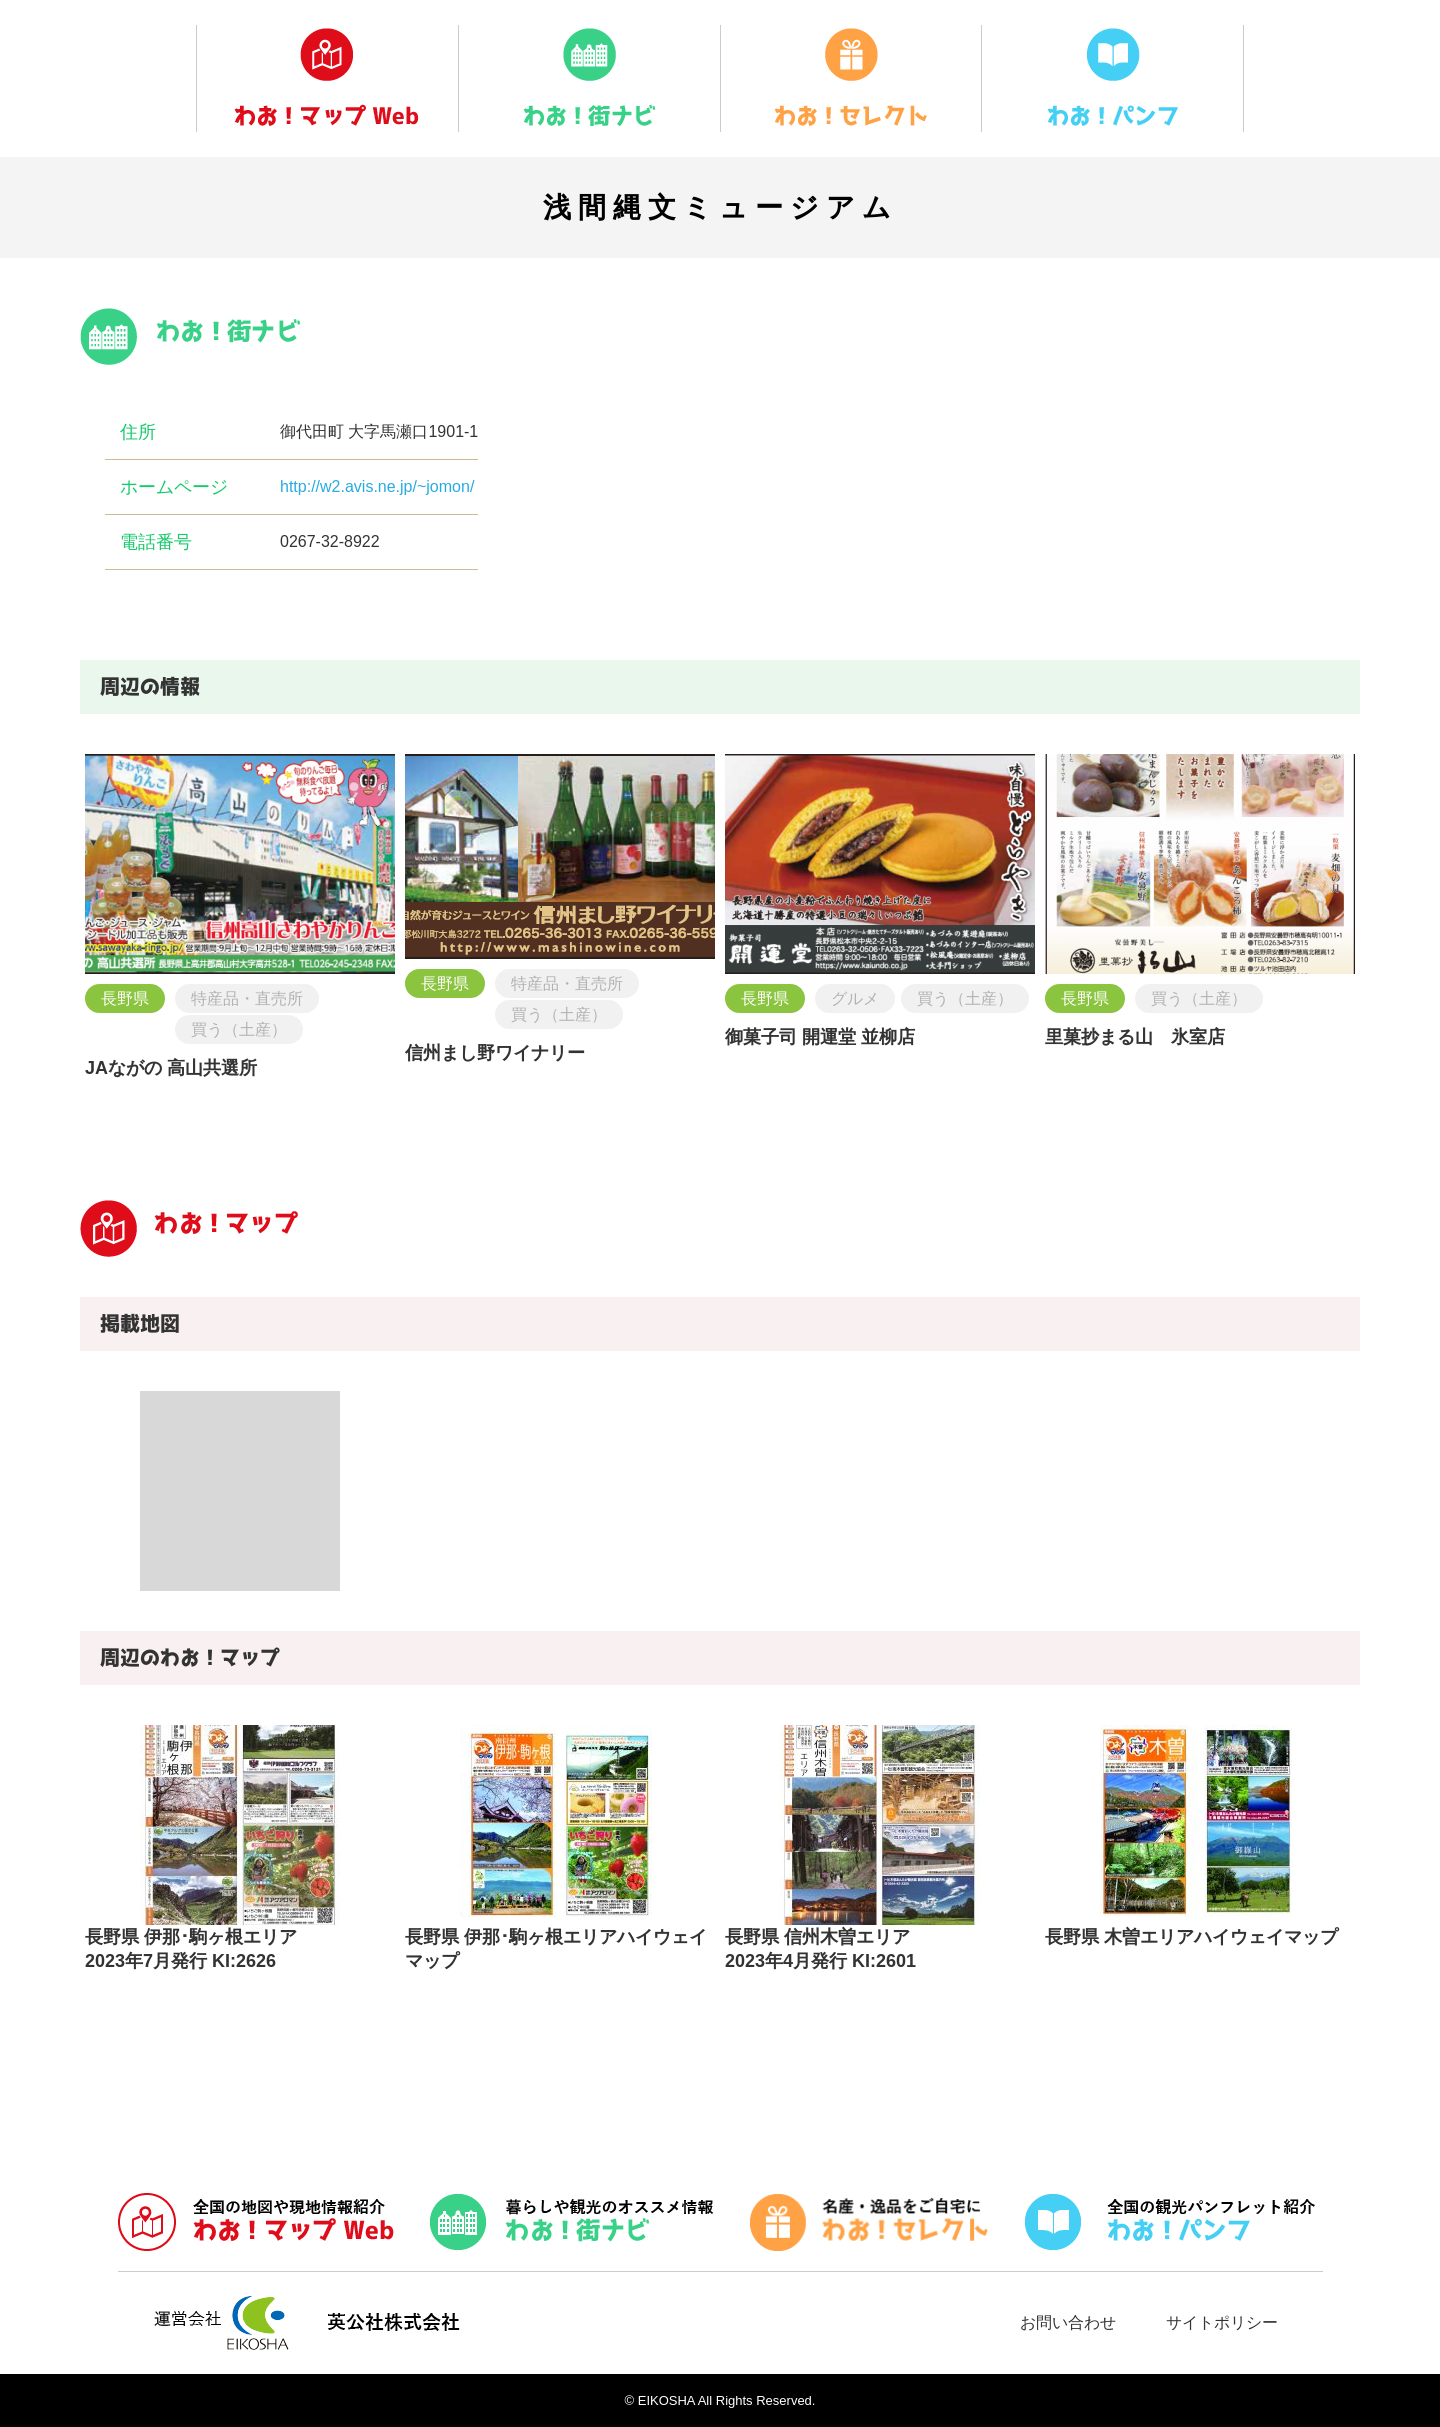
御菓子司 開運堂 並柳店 (820, 1037)
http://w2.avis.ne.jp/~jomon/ (377, 486)
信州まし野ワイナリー (495, 1053)
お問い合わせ (1068, 2322)
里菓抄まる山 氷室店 (1135, 1037)
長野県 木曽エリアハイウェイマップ (1191, 1937)
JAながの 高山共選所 (171, 1068)
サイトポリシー (1222, 2322)
